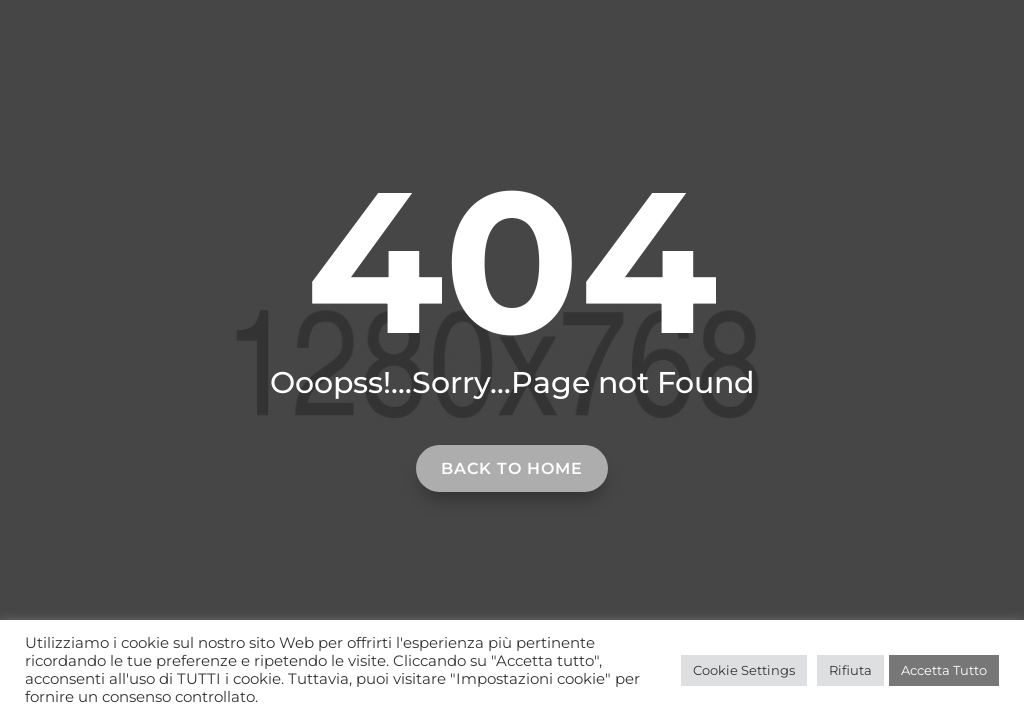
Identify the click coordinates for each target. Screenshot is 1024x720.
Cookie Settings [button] (744, 670)
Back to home (512, 468)
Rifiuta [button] (850, 670)
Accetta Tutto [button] (944, 670)
